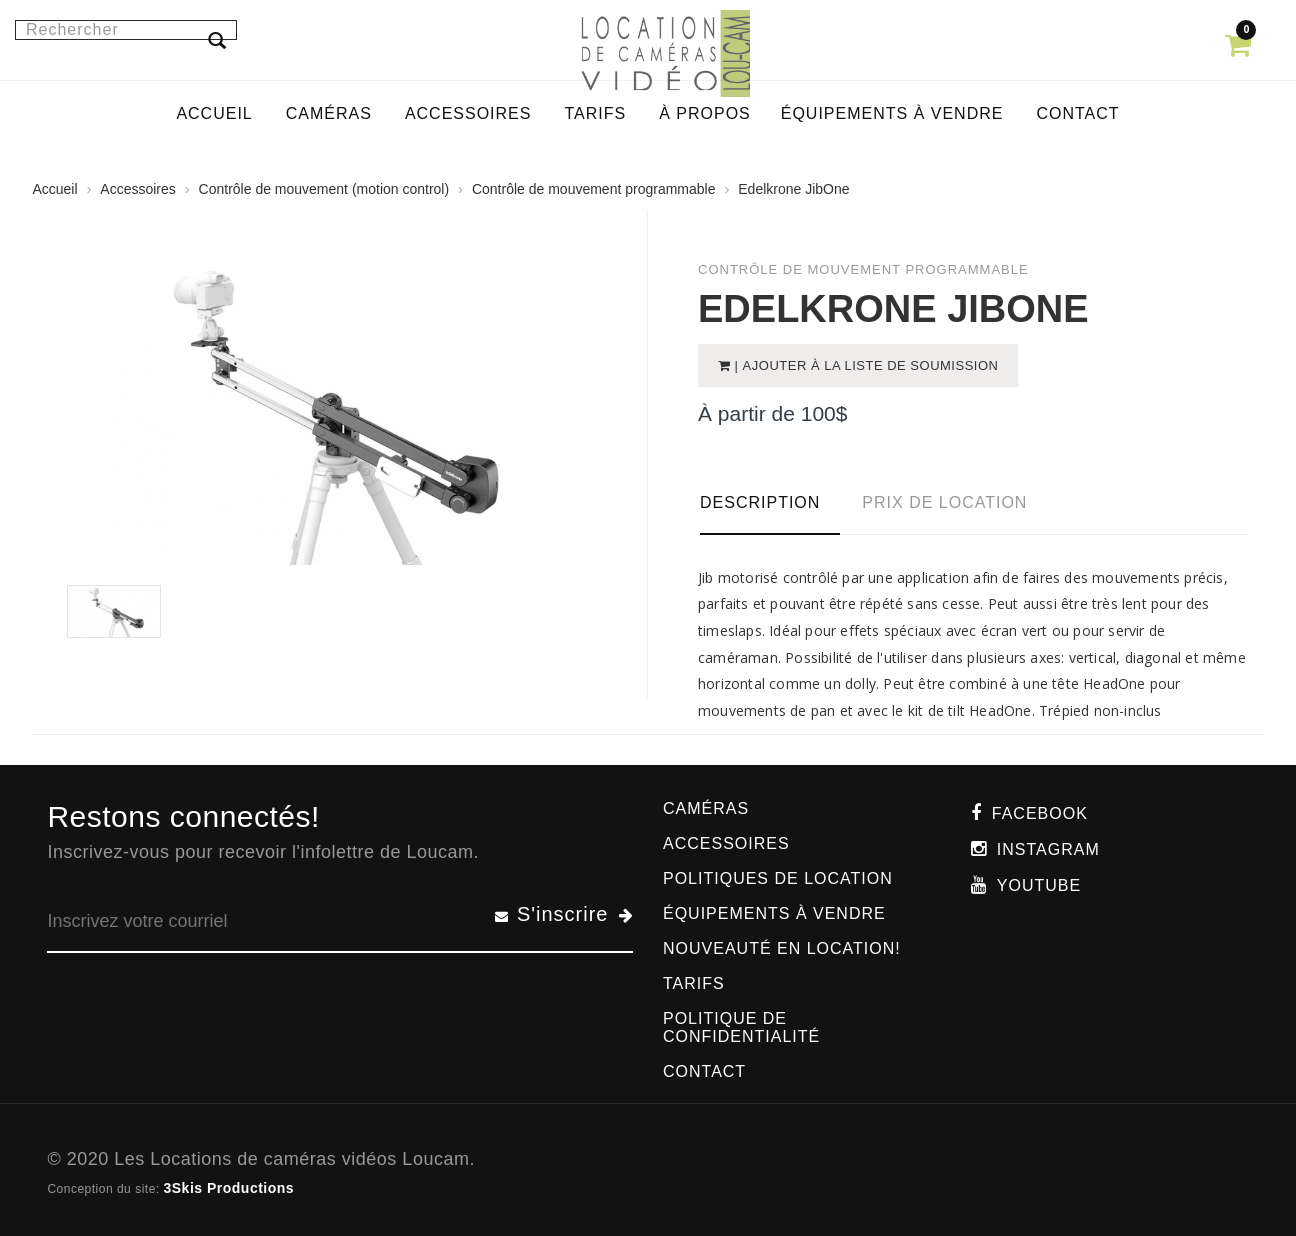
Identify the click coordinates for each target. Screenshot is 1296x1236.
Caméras (706, 808)
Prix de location (944, 502)
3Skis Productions (228, 1188)
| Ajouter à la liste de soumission (865, 365)
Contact (704, 1071)
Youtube (1039, 885)
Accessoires (137, 189)
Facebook (1040, 813)
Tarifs (694, 983)
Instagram (1048, 849)
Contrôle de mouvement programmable (594, 189)
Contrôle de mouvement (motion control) (324, 189)
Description (760, 502)
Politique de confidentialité (741, 1027)
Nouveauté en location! (782, 948)
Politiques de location (778, 878)
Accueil (54, 189)
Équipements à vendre (774, 913)
